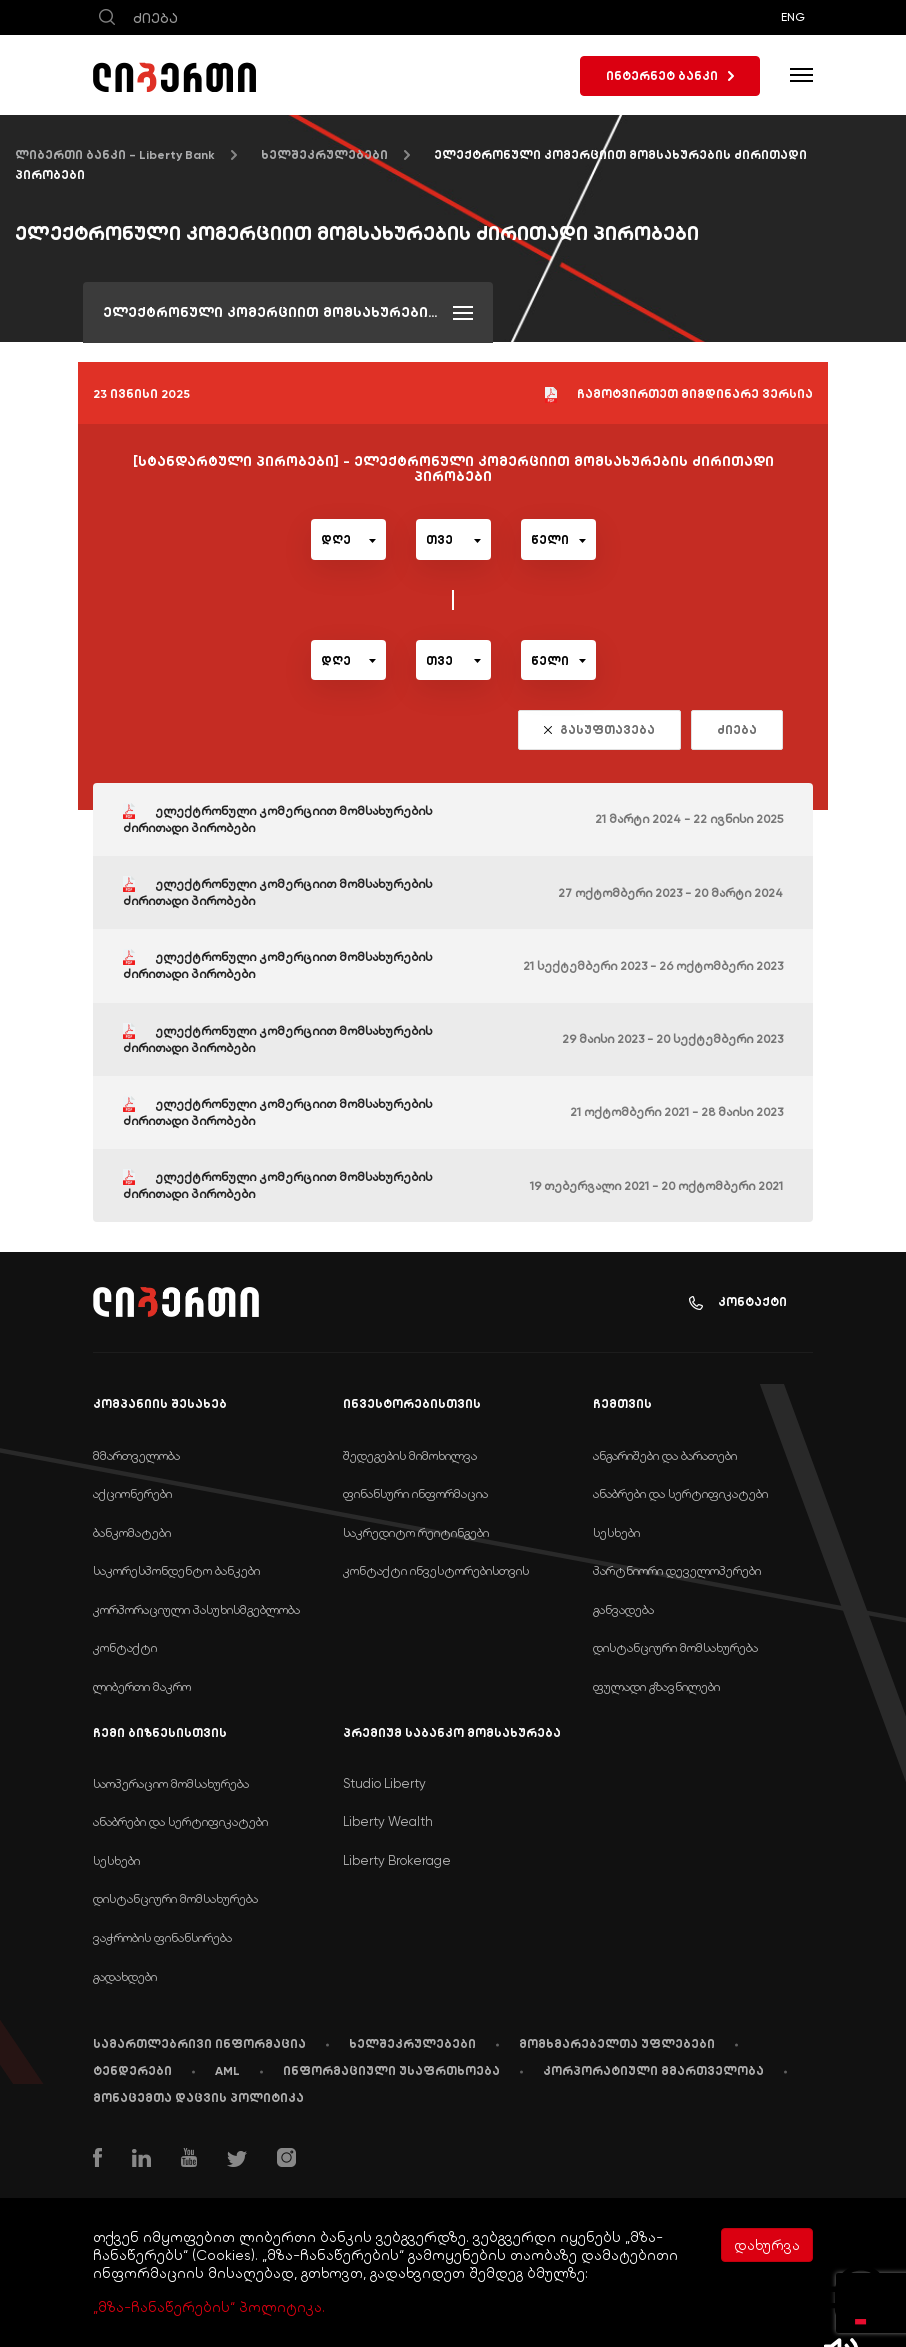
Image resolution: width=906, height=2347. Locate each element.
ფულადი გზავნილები (656, 1686)
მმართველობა (136, 1455)
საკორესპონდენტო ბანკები (176, 1570)
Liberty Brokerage (397, 1860)
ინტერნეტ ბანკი (670, 76)
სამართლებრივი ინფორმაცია (199, 2044)
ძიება (737, 730)
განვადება (623, 1609)
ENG (793, 17)
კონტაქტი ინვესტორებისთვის (436, 1570)
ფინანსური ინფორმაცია (415, 1493)
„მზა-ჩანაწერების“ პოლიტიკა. (209, 2307)
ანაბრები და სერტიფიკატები (680, 1493)
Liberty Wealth (388, 1821)
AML (227, 2071)
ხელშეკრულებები (324, 155)
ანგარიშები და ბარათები (665, 1455)
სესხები (616, 1532)
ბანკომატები (132, 1532)
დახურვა (767, 2245)
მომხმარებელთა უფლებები (617, 2044)
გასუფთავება (599, 730)
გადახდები (125, 1976)
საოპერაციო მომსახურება (171, 1783)
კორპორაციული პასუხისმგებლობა (196, 1609)
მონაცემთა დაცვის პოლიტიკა (198, 2098)
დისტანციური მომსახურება (675, 1647)
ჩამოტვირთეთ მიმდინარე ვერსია (679, 395)
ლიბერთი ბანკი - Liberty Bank (115, 155)
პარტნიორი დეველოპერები (677, 1570)
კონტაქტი (738, 1302)
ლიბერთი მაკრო (142, 1686)
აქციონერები (132, 1493)
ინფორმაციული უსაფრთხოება (391, 2071)
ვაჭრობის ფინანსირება (162, 1937)
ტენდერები (132, 2071)
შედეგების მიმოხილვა (410, 1455)
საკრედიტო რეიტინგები (416, 1532)
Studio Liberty (384, 1783)
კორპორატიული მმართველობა (653, 2071)
